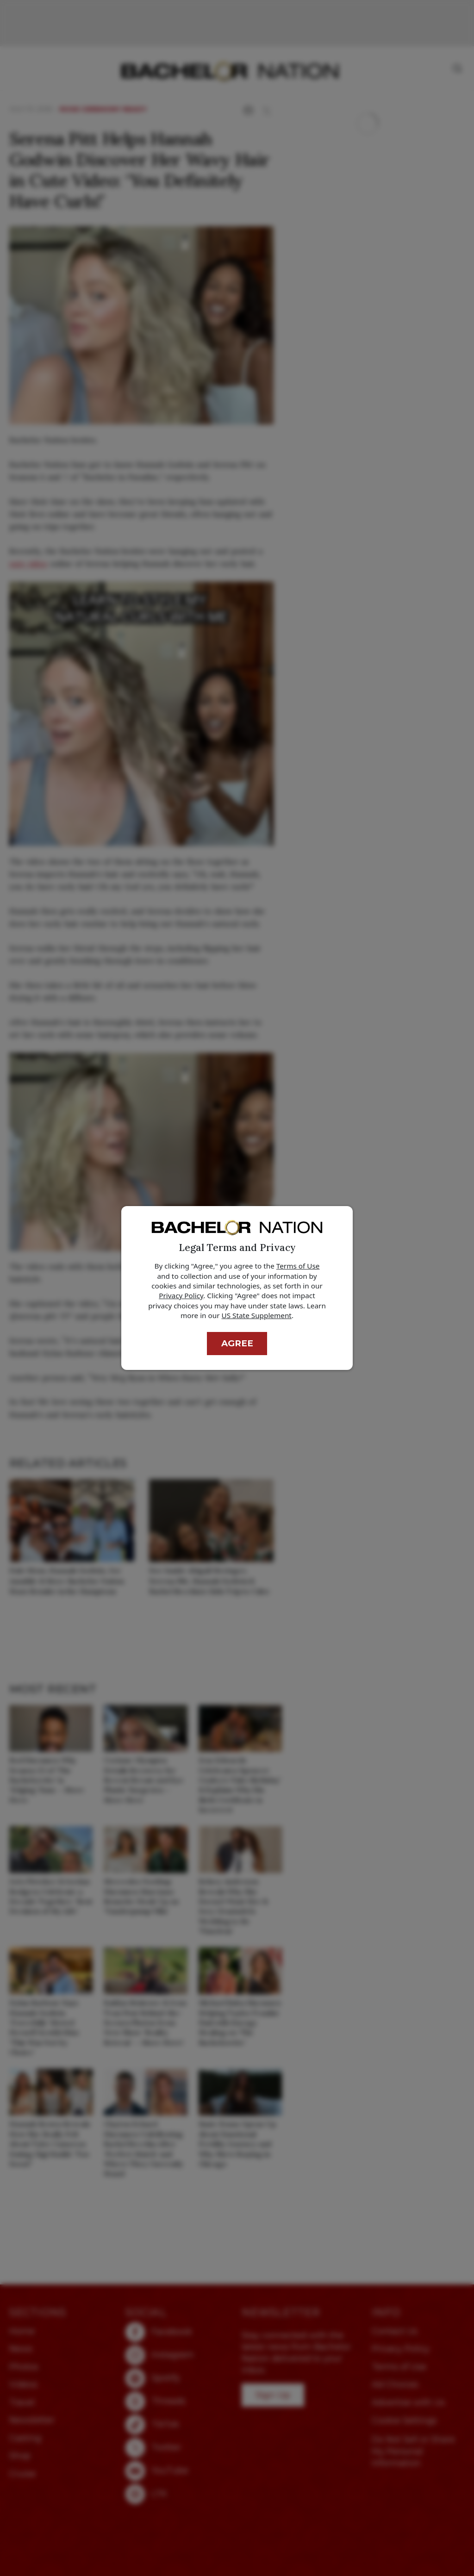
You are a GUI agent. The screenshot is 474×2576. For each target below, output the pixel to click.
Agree (237, 1343)
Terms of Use (298, 1265)
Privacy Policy (181, 1295)
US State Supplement (257, 1315)
